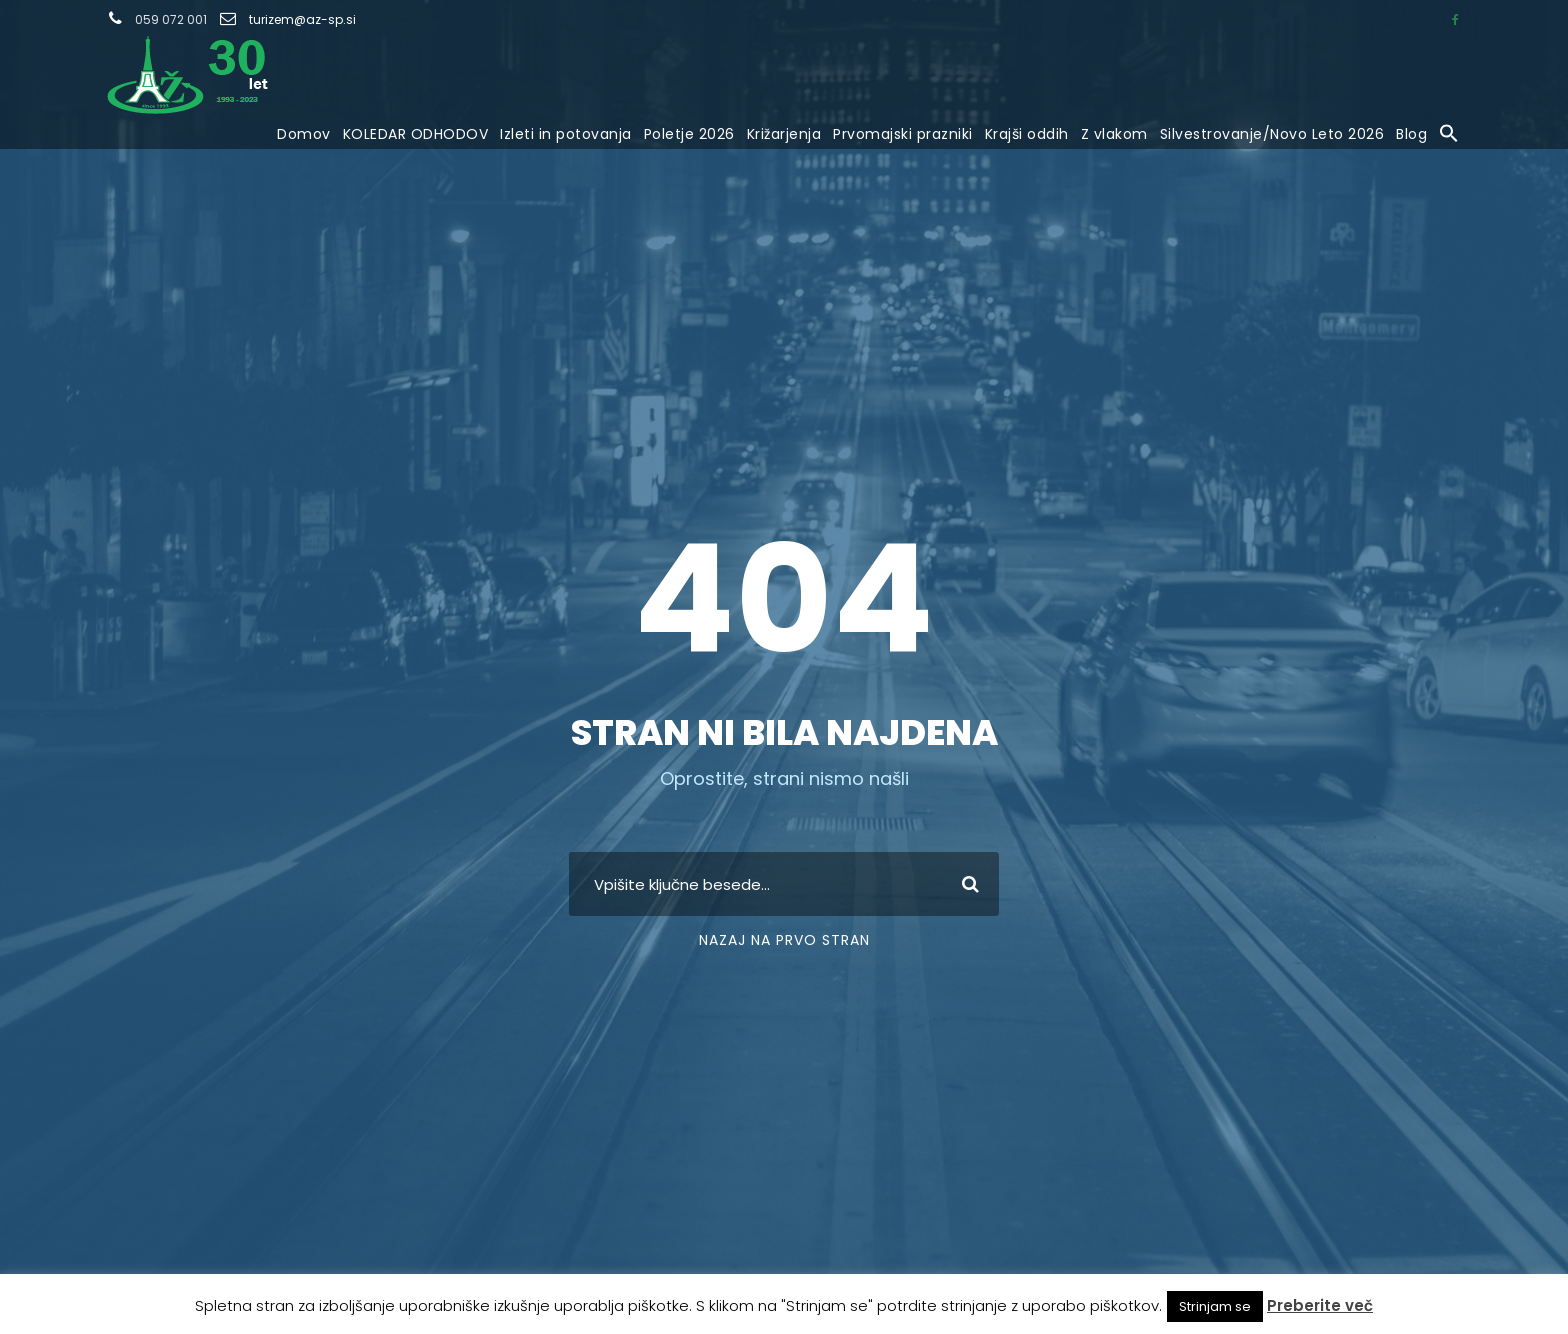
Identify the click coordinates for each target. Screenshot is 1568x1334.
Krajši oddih (1027, 134)
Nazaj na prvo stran (784, 940)
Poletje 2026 (689, 134)
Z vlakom (1114, 134)
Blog (1411, 134)
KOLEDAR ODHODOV (416, 134)
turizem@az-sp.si (302, 19)
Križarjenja (784, 134)
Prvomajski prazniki (903, 134)
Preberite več (1320, 1305)
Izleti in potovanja (566, 134)
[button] (1449, 135)
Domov (304, 134)
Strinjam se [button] (1215, 1306)
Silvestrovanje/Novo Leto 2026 (1272, 134)
